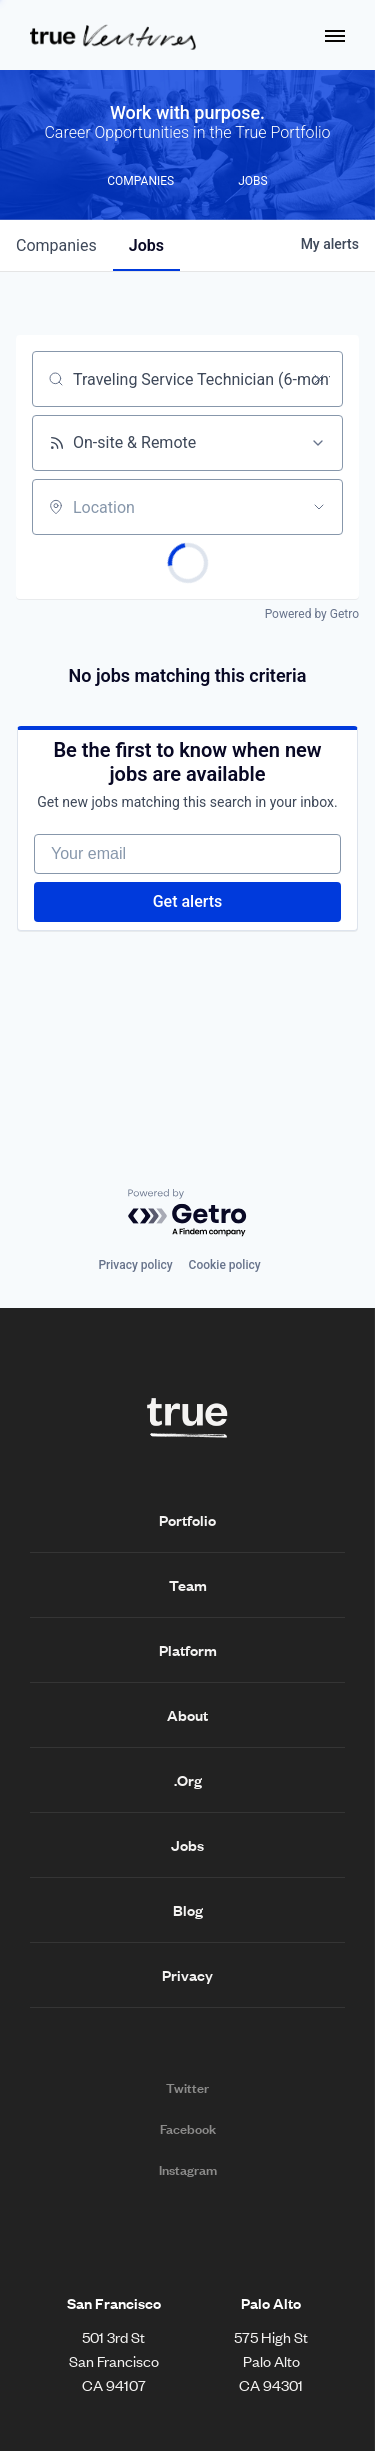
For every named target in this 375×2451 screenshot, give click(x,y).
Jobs (187, 1845)
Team (188, 1585)
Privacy (187, 1975)
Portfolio (187, 1520)
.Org (188, 1780)
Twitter (187, 2088)
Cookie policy (225, 1265)
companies (56, 245)
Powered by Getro (312, 614)
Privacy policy (135, 1265)
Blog (188, 1910)
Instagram (188, 2170)
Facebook (188, 2129)
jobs (146, 245)
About (187, 1715)
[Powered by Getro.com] (188, 1213)
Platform (188, 1650)
